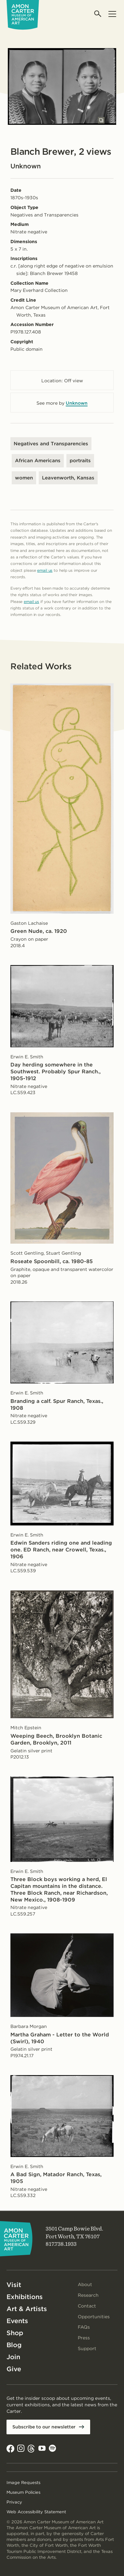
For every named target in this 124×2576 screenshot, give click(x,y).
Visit (14, 2285)
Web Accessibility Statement (36, 2511)
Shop (15, 2333)
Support (87, 2348)
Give (14, 2369)
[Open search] (98, 14)
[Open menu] (112, 14)
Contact (87, 2305)
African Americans (38, 461)
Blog (14, 2345)
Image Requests (23, 2482)
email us (44, 570)
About (85, 2284)
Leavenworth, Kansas (68, 478)
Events (17, 2321)
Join (13, 2357)
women (24, 478)
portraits (80, 461)
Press (84, 2337)
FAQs (84, 2327)
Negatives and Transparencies (51, 444)
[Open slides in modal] (101, 120)
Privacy (14, 2502)
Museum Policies (23, 2492)
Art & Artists (27, 2309)
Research (88, 2295)
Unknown (77, 403)
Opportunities (94, 2316)
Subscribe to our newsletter (44, 2426)
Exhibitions (25, 2297)
